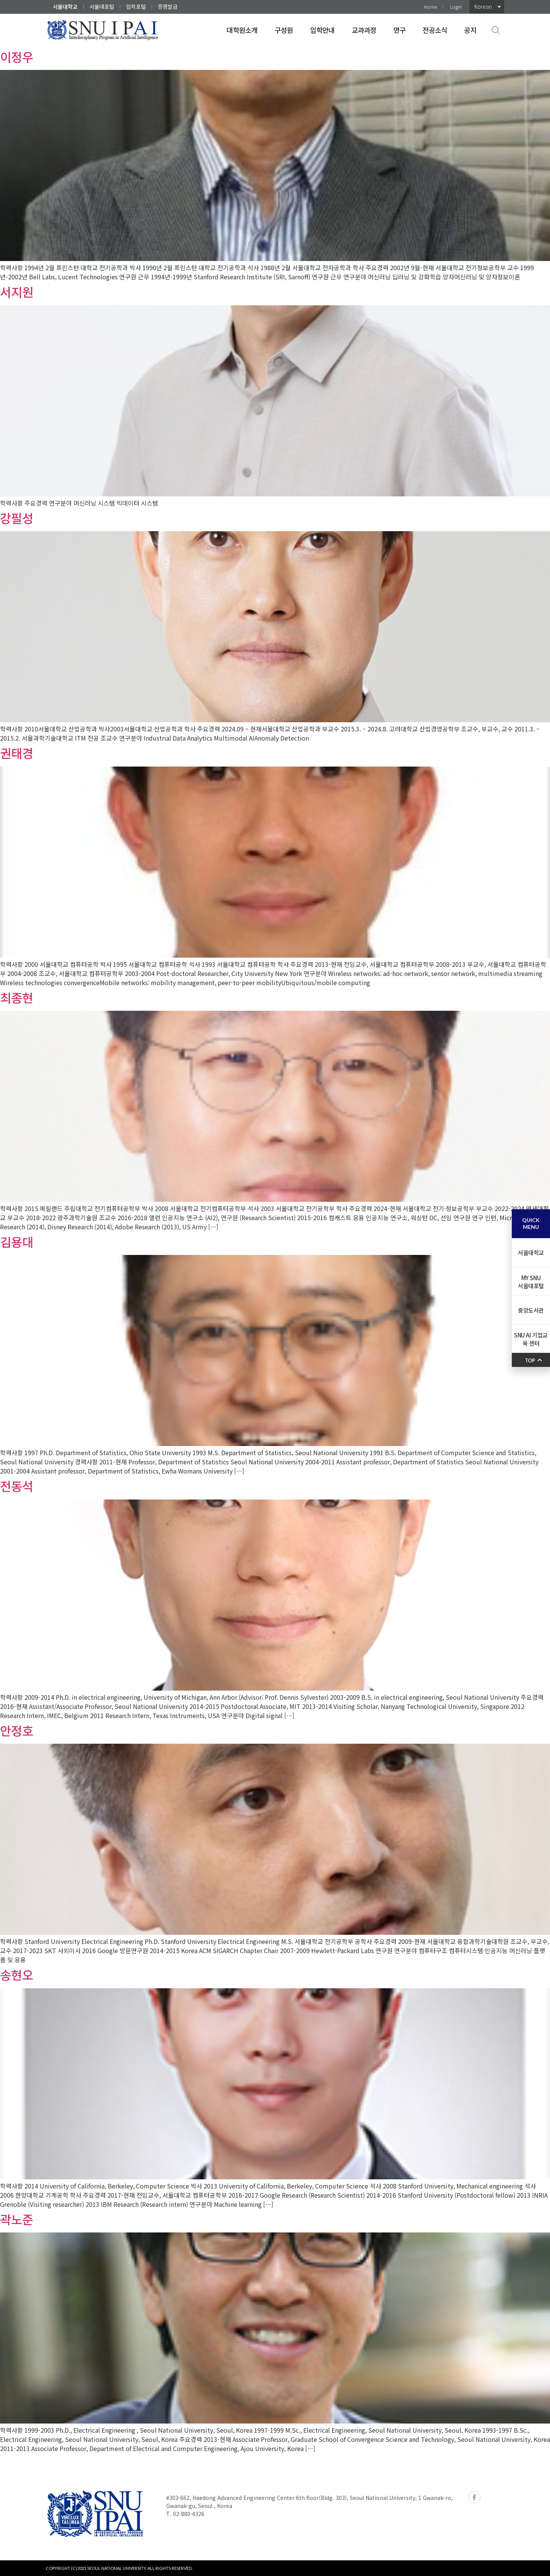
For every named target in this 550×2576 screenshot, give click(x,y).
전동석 (16, 1486)
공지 (470, 30)
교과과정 (364, 30)
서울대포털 (101, 6)
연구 (399, 30)
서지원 (16, 291)
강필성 (16, 518)
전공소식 (434, 30)
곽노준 (16, 2219)
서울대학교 (65, 6)
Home (430, 6)
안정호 (16, 1730)
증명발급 (168, 6)
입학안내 (322, 30)
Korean (483, 6)
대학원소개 (241, 30)
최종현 (16, 997)
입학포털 (136, 6)
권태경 (16, 753)
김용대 (16, 1241)
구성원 (284, 30)
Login (456, 6)
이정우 (16, 56)
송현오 (16, 1974)
